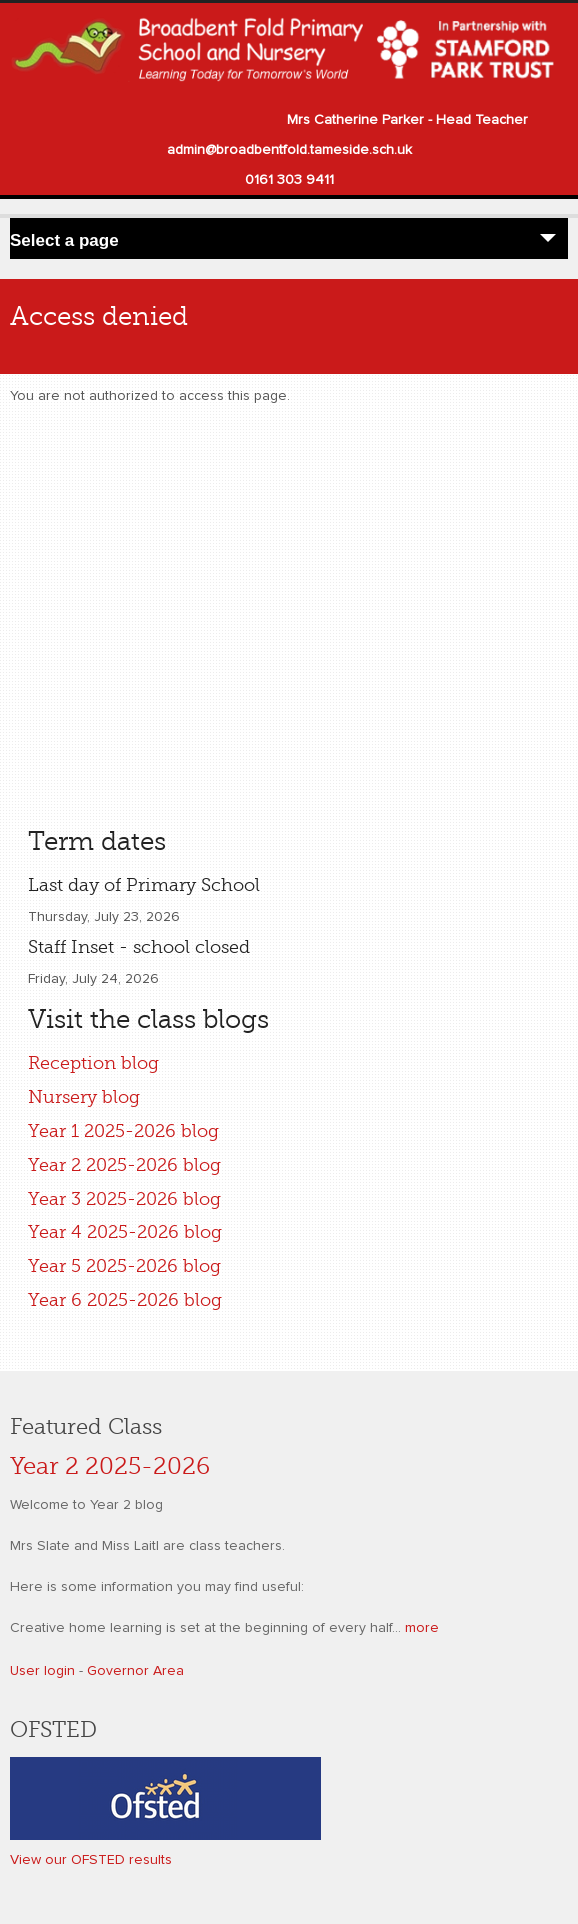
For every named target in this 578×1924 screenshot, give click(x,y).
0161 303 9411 (289, 180)
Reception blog (93, 1063)
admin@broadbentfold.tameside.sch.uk (289, 150)
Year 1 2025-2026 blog (123, 1131)
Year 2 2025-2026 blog (124, 1165)
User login (42, 1671)
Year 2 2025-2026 (110, 1466)
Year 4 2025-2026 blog (125, 1232)
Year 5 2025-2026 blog (124, 1266)
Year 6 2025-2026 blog (125, 1300)
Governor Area (135, 1671)
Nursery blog (84, 1097)
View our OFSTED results (91, 1860)
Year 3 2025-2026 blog (124, 1199)
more (422, 1628)
